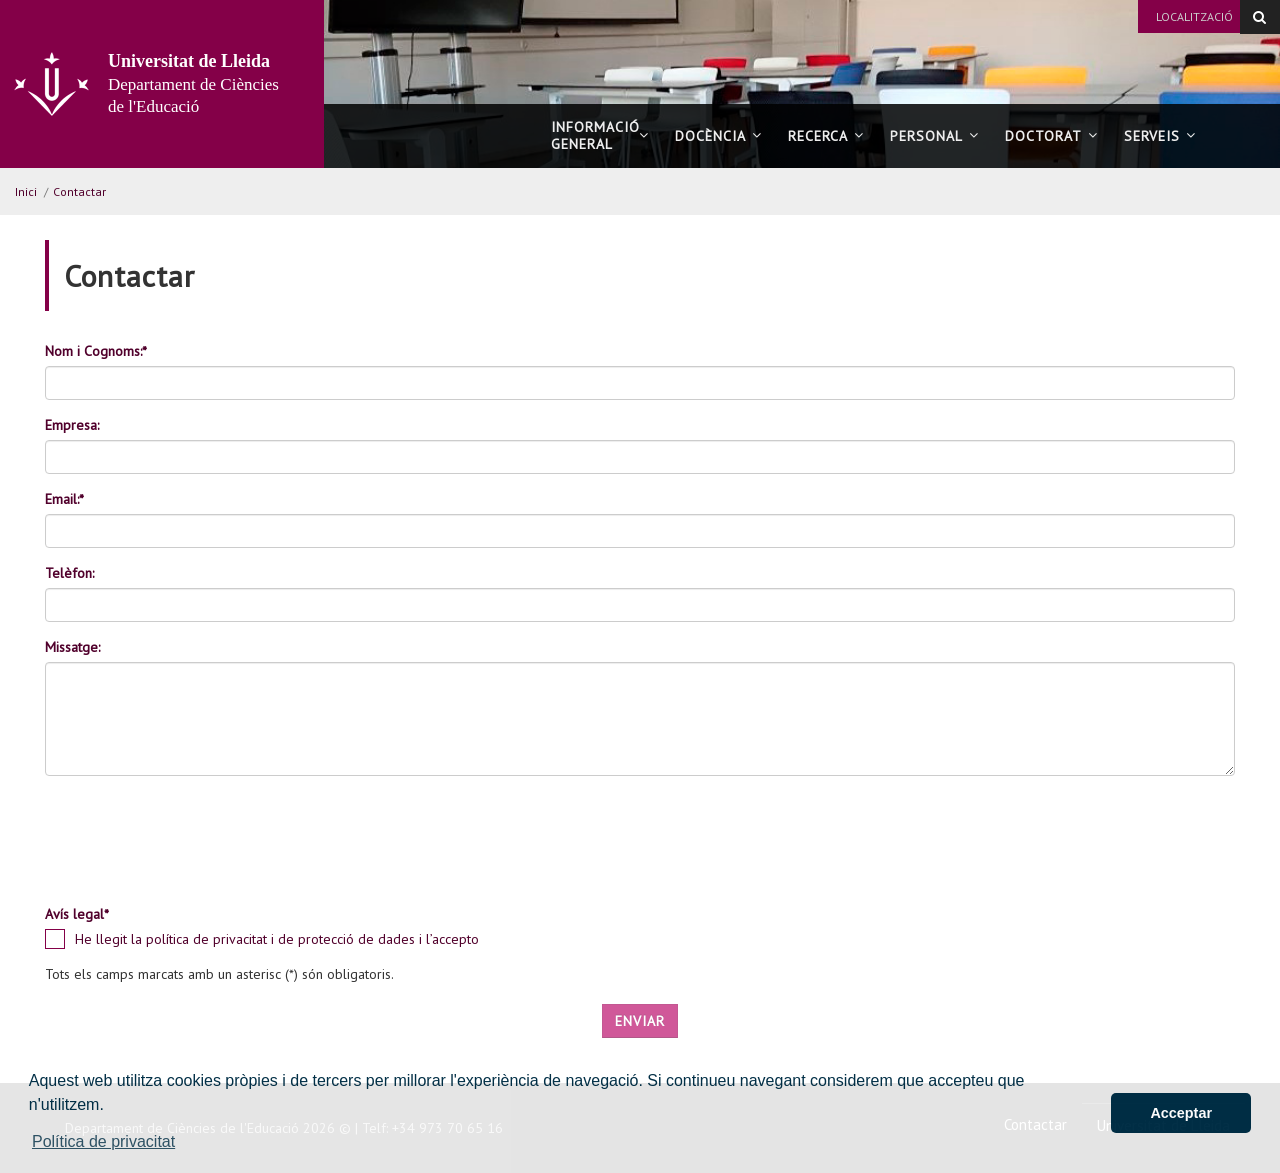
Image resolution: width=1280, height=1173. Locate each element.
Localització (1194, 16)
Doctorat (1051, 136)
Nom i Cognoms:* (96, 351)
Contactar (79, 191)
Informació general (600, 135)
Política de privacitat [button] (103, 1141)
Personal (934, 136)
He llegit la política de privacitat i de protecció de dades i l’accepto (277, 939)
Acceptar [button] (1181, 1113)
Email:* (64, 499)
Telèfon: (69, 573)
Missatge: (72, 647)
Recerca (826, 136)
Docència (718, 136)
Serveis (1160, 136)
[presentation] (197, 850)
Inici (26, 191)
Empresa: (72, 425)
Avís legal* (77, 914)
